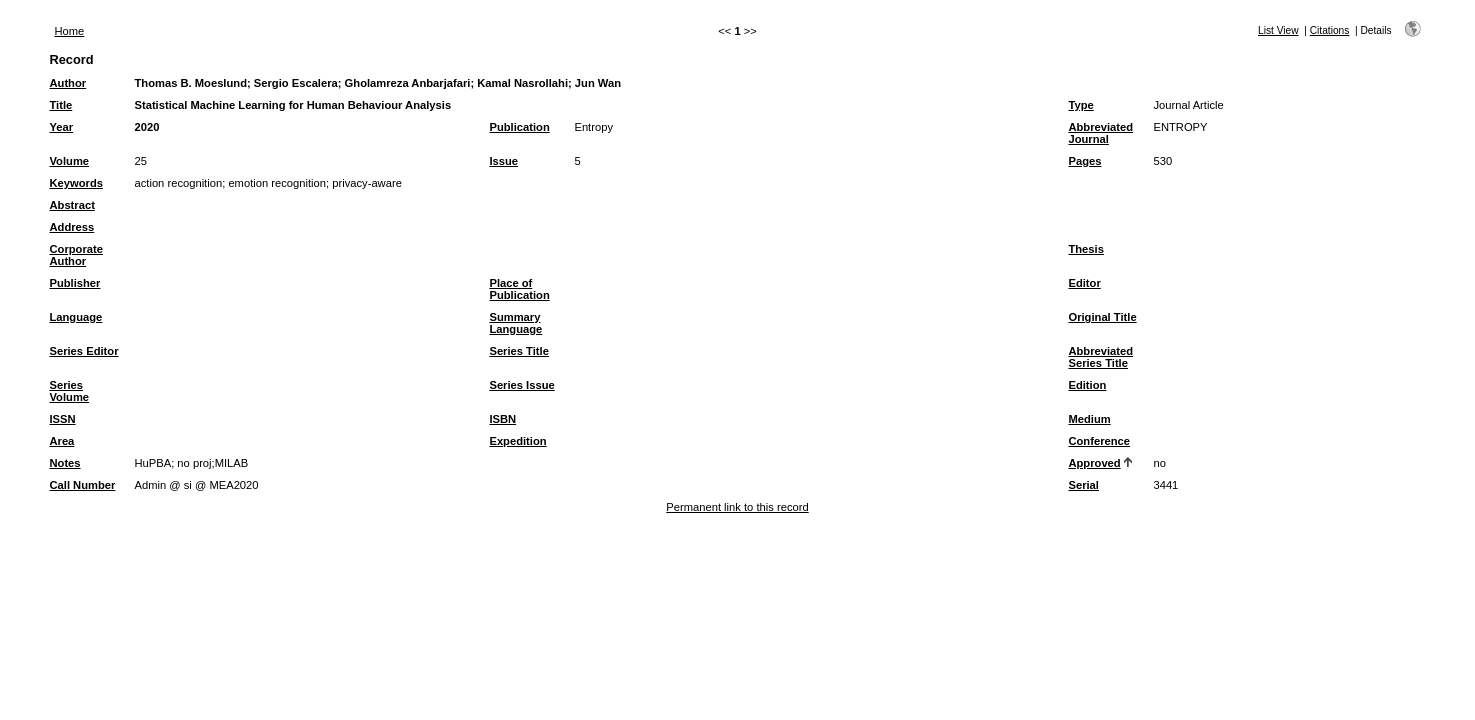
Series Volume (69, 391)
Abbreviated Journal (1100, 133)
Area (61, 441)
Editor (1084, 283)
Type (1080, 105)
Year (61, 127)
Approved (1094, 463)
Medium (1089, 419)
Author (67, 83)
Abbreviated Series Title (1100, 357)
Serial (1083, 485)
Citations (1330, 30)
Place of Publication (519, 289)
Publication (519, 127)
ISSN (62, 419)
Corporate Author (75, 255)
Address (71, 227)
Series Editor (83, 351)
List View (1278, 30)
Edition (1087, 385)
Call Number (82, 485)
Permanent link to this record (737, 507)
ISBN (502, 419)
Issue (503, 161)
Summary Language (515, 323)
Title (60, 105)
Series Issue (521, 385)
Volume (69, 161)
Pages (1084, 161)
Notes (64, 463)
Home (69, 31)
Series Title (519, 351)
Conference (1099, 441)
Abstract (71, 205)
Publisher (74, 283)
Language (75, 317)
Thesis (1085, 249)
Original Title (1102, 317)
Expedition (517, 441)
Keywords (75, 183)
